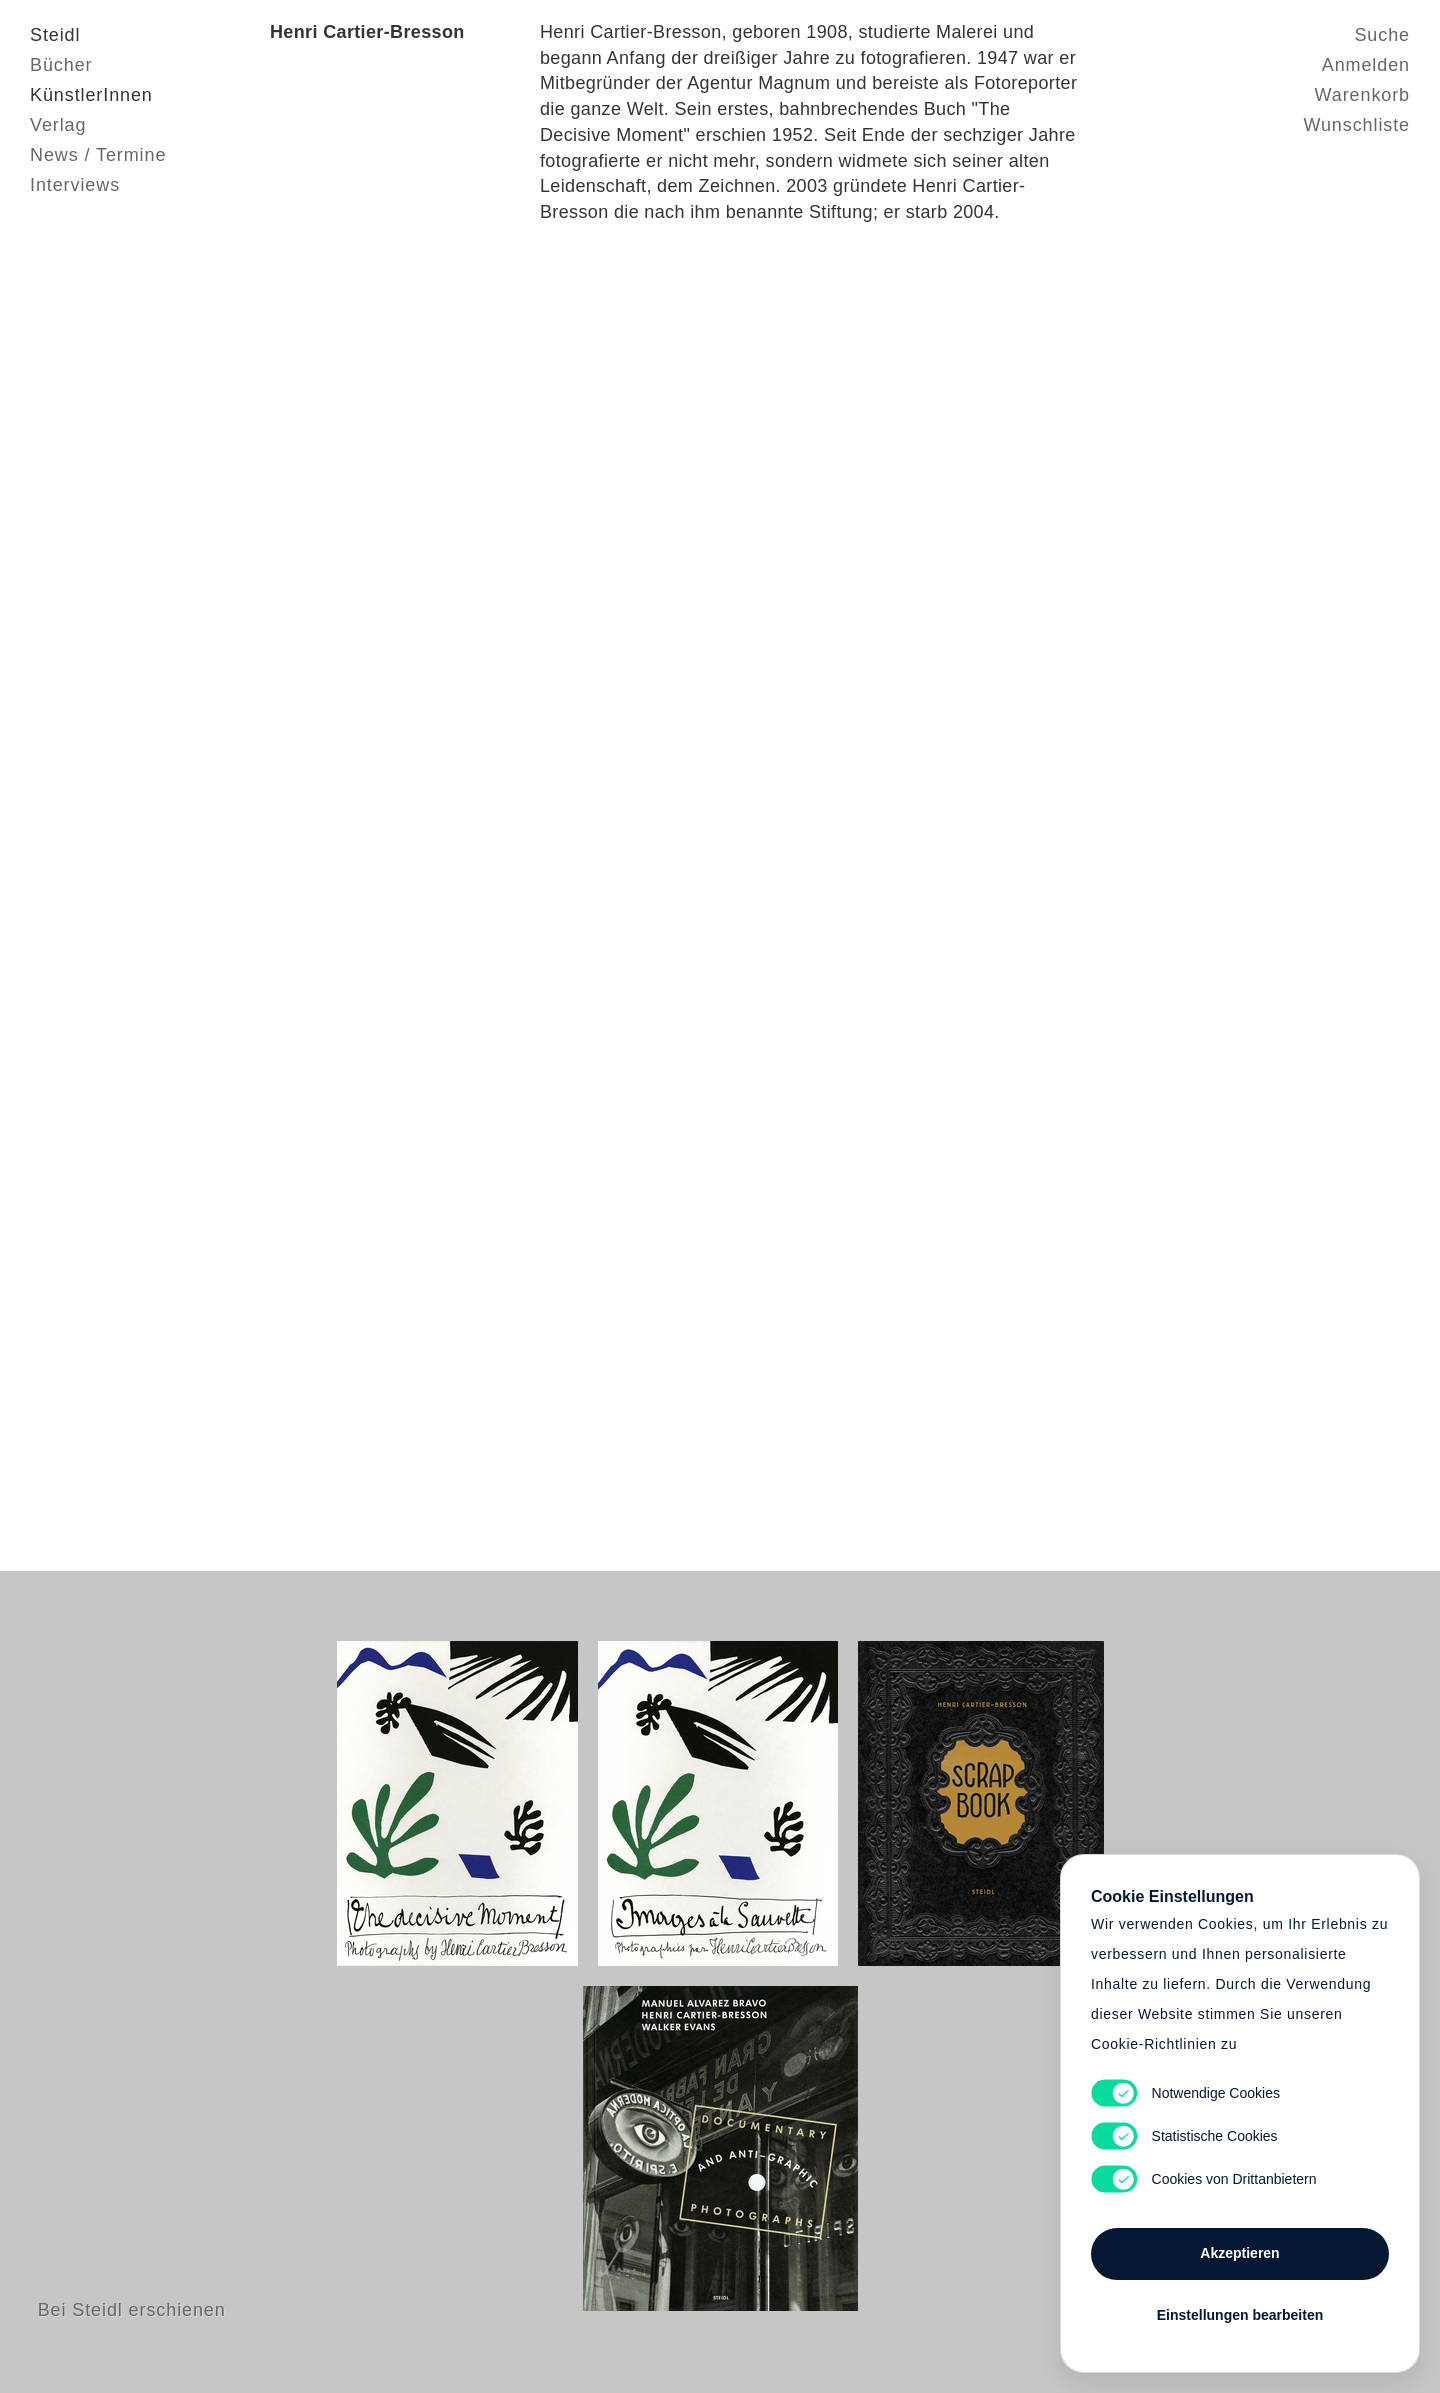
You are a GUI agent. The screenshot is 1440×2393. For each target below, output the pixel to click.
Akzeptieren (1239, 2253)
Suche (1382, 35)
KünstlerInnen (91, 95)
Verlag (58, 125)
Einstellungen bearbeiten (1240, 2315)
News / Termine (98, 155)
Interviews (75, 185)
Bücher (61, 65)
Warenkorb (1362, 95)
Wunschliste (1356, 125)
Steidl (55, 35)
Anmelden (1366, 65)
